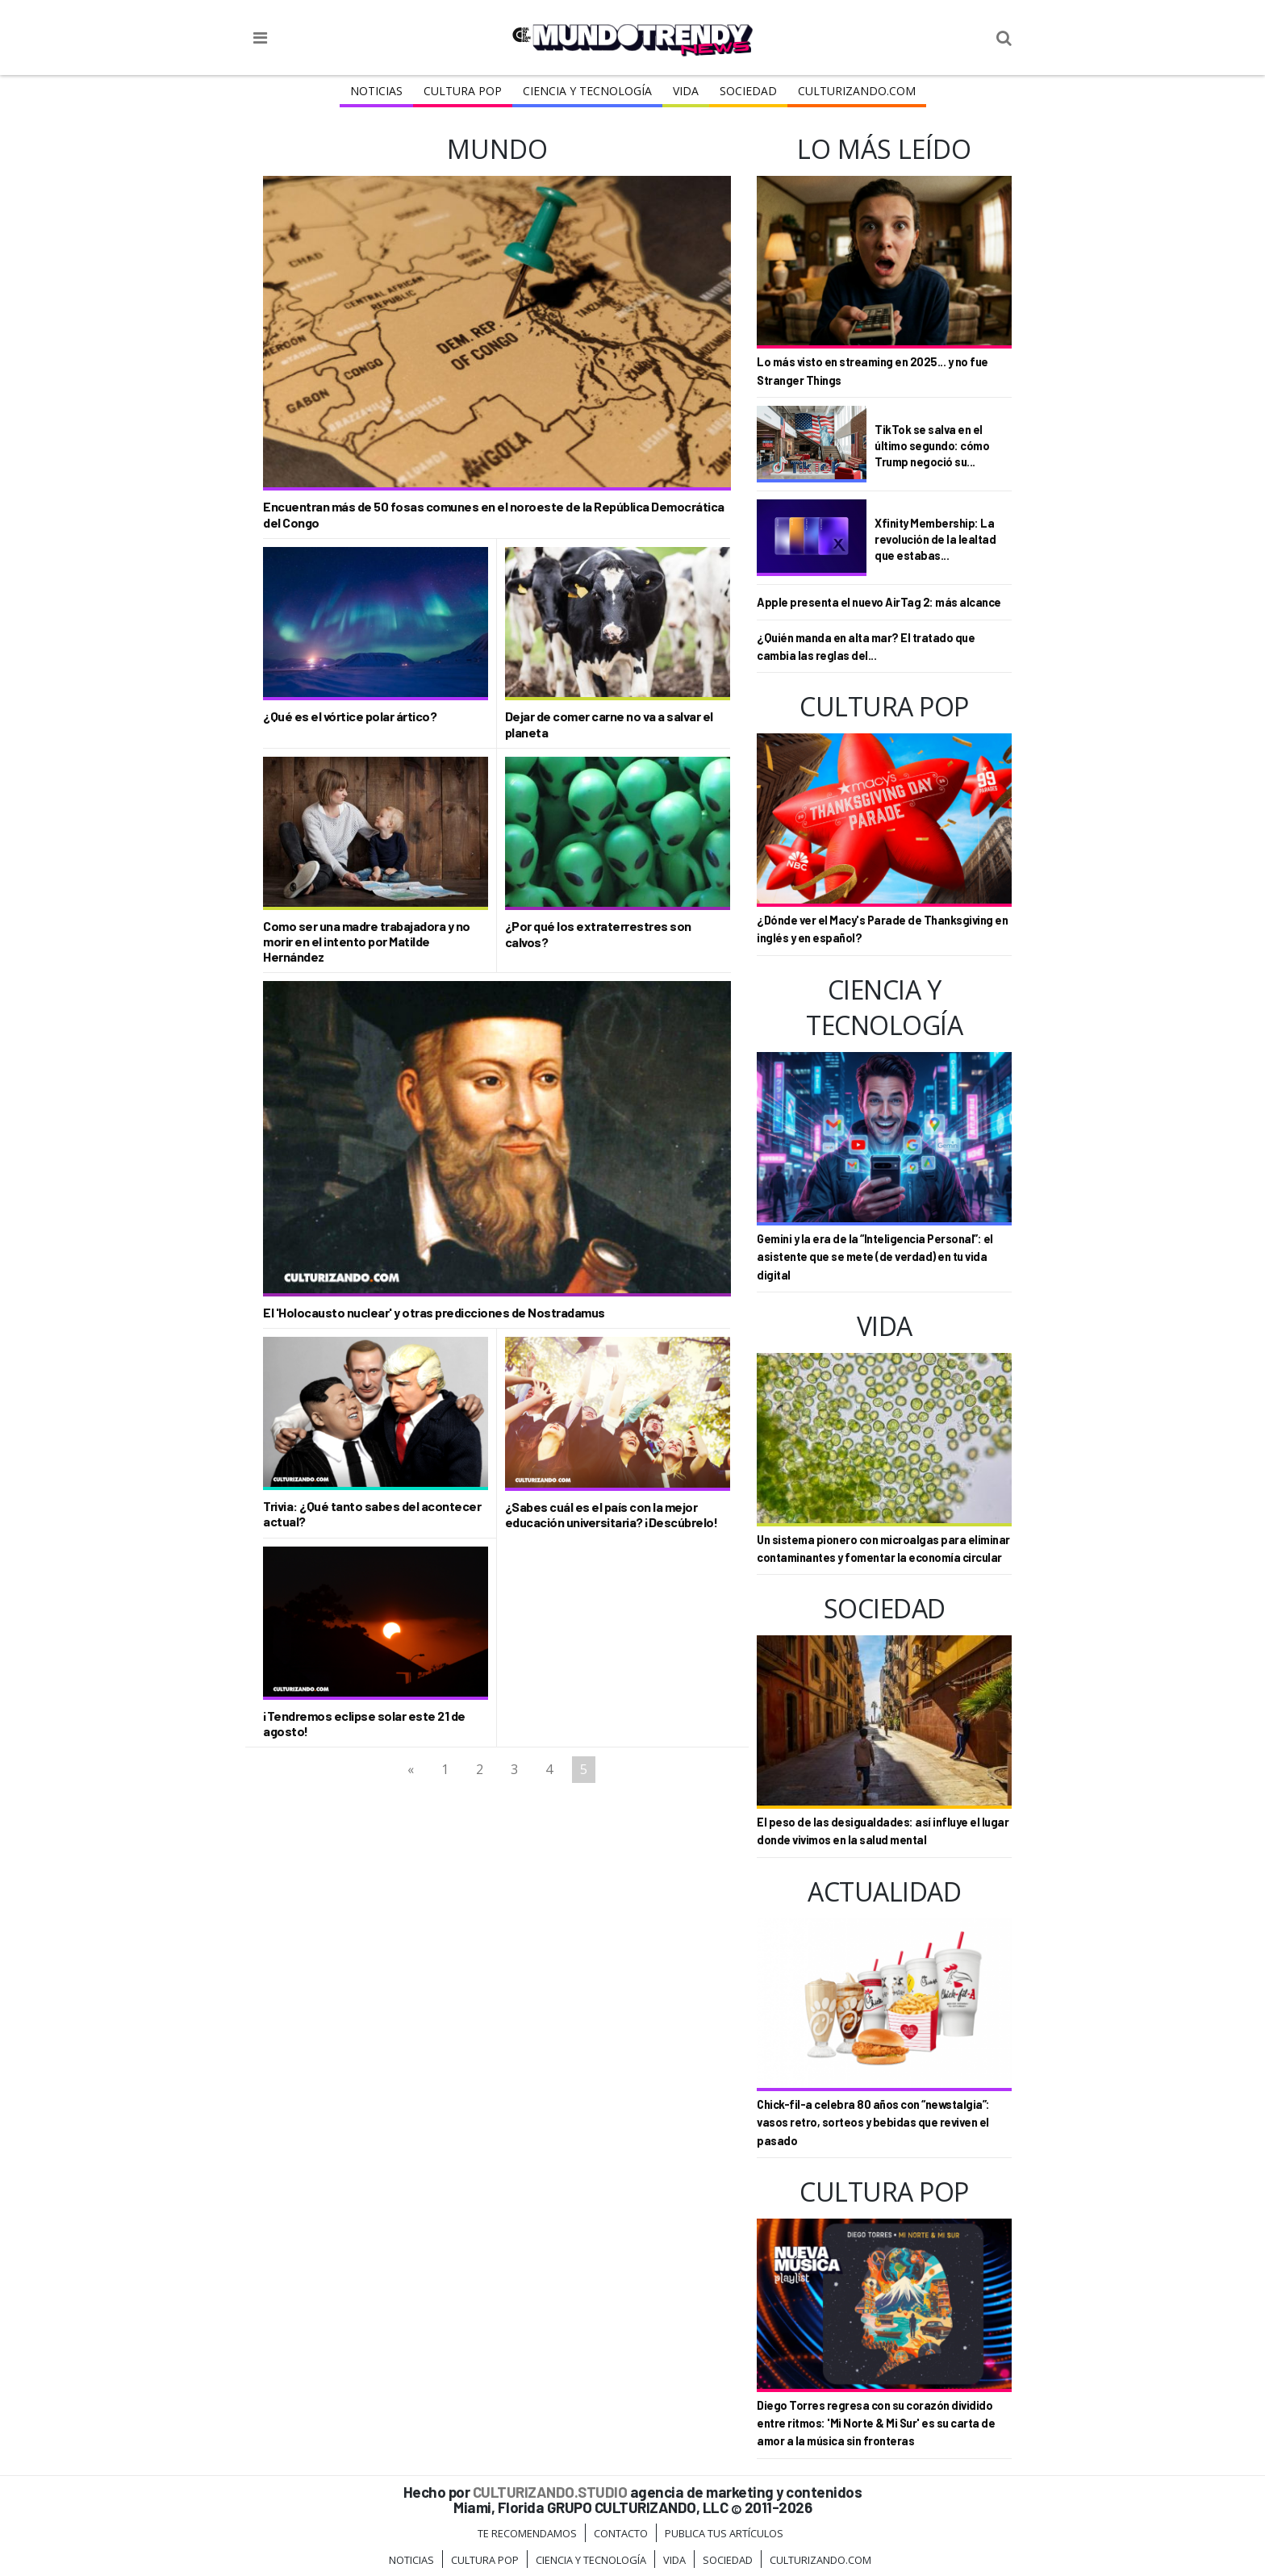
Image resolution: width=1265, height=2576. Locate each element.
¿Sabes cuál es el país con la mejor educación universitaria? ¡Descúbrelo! (611, 1514)
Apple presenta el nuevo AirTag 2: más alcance (879, 602)
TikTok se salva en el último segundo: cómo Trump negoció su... (932, 445)
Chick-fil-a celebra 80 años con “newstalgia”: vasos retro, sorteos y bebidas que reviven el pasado (873, 2123)
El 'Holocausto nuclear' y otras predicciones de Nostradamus (434, 1312)
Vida (686, 90)
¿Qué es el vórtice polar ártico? (349, 716)
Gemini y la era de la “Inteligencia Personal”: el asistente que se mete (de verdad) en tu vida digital (875, 1257)
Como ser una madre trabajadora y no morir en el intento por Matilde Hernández (366, 941)
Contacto (621, 2533)
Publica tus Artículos (724, 2533)
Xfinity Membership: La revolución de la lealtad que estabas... (935, 539)
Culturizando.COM (857, 90)
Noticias (376, 90)
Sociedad (748, 90)
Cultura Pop (463, 90)
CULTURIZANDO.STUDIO (550, 2491)
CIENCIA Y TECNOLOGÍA (587, 90)
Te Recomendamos (527, 2533)
